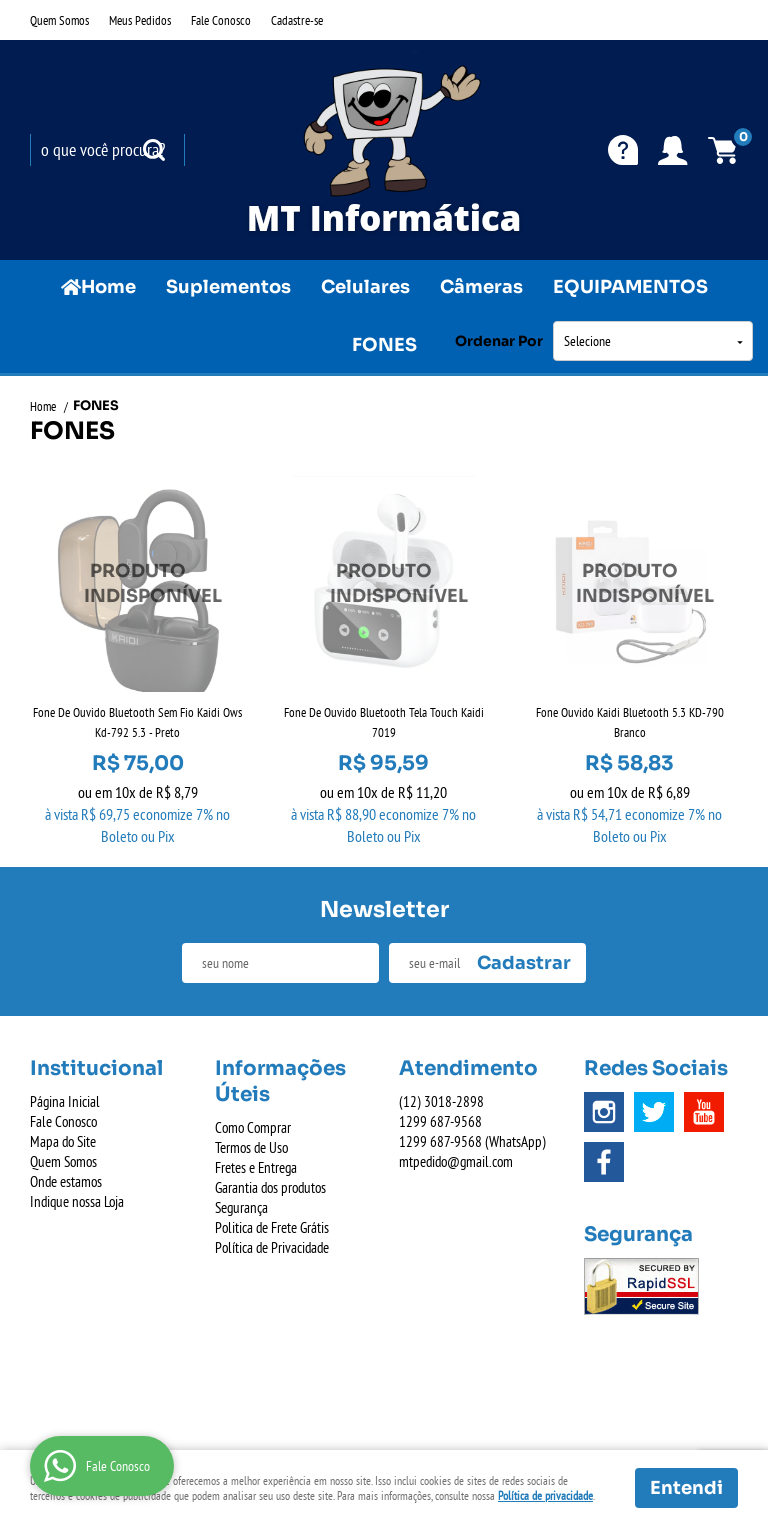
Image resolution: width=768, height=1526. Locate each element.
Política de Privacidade (272, 1247)
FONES (384, 345)
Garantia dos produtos (270, 1187)
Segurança (241, 1207)
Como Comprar (253, 1127)
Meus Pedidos (140, 20)
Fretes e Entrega (256, 1167)
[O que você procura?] (154, 150)
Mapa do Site (63, 1141)
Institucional (96, 1068)
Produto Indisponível (138, 584)
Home (108, 287)
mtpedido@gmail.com (456, 1161)
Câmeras (481, 287)
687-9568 (440, 1121)
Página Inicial (65, 1101)
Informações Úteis (280, 1081)
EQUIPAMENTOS (630, 287)
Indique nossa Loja (77, 1201)
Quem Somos (59, 20)
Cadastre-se (297, 20)
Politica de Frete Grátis (272, 1227)
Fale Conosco (221, 20)
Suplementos (228, 287)
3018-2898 (441, 1101)
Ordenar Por (499, 341)
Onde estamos (66, 1181)
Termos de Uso (251, 1147)
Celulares (365, 287)
